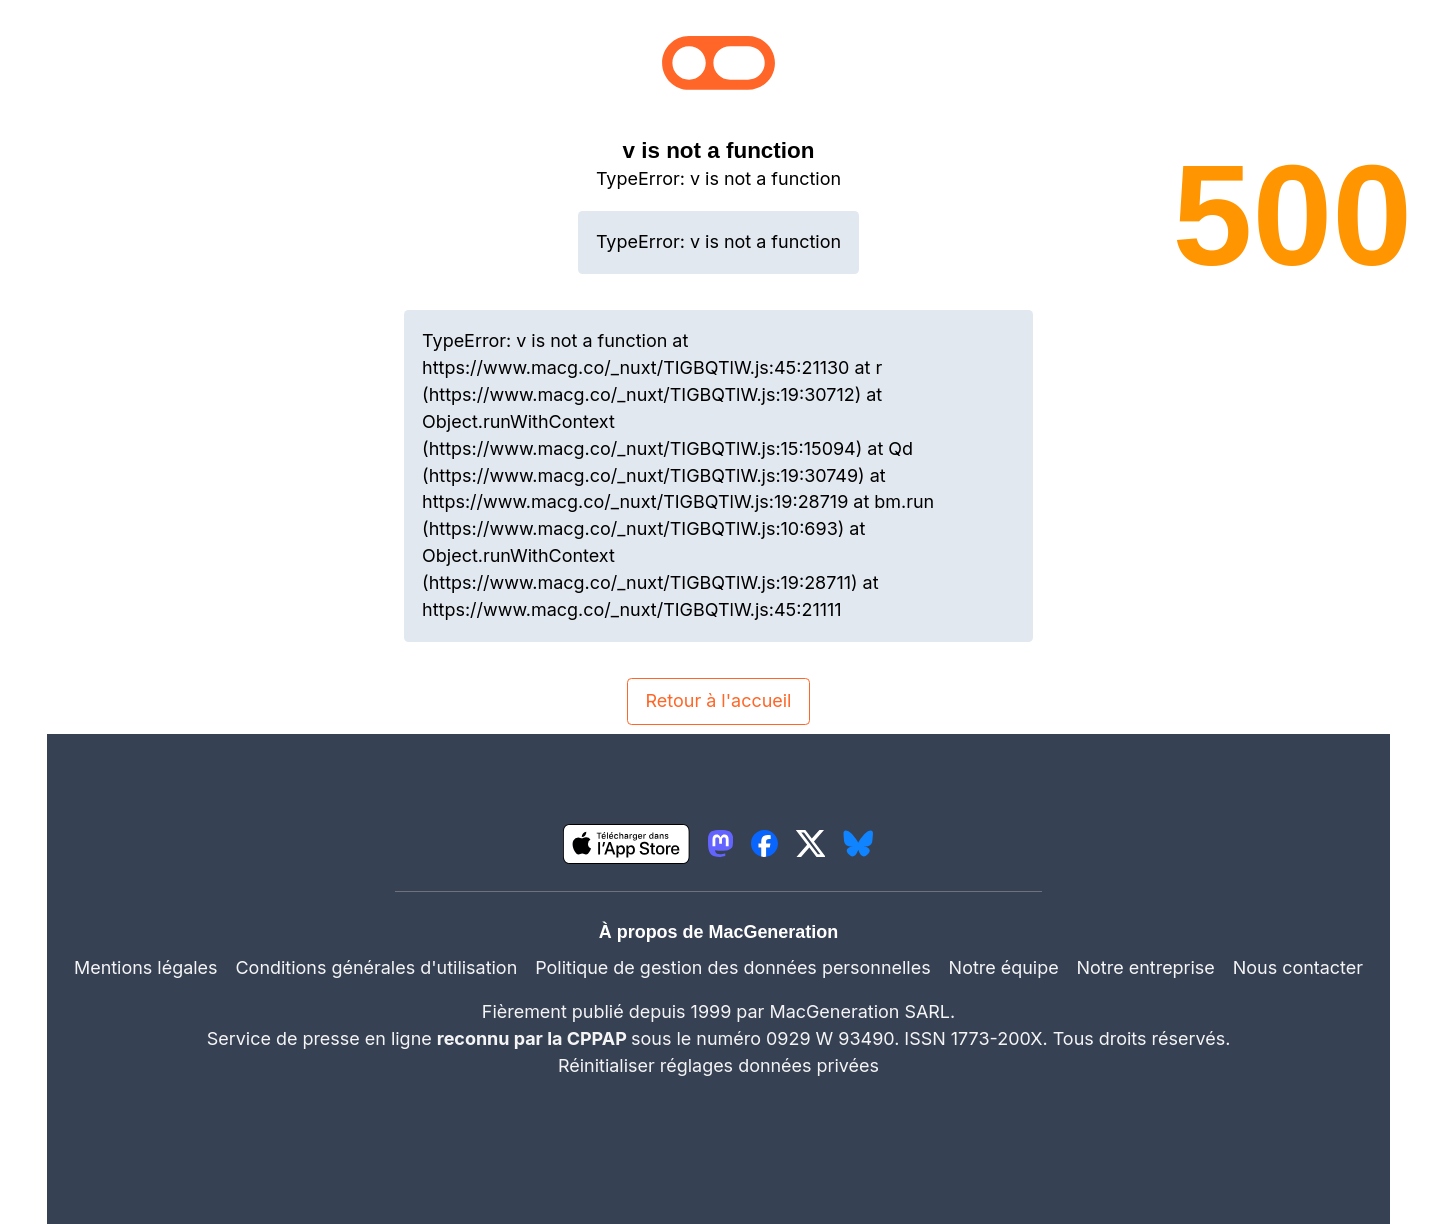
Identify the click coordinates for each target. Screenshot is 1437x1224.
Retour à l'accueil (719, 700)
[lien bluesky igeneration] (858, 843)
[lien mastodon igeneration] (720, 843)
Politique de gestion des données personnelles (732, 967)
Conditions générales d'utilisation (377, 967)
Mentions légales (146, 967)
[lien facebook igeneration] (764, 843)
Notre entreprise (1146, 967)
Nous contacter (1298, 967)
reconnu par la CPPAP (534, 1038)
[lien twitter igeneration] (811, 843)
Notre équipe (1004, 967)
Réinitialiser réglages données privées (718, 1065)
